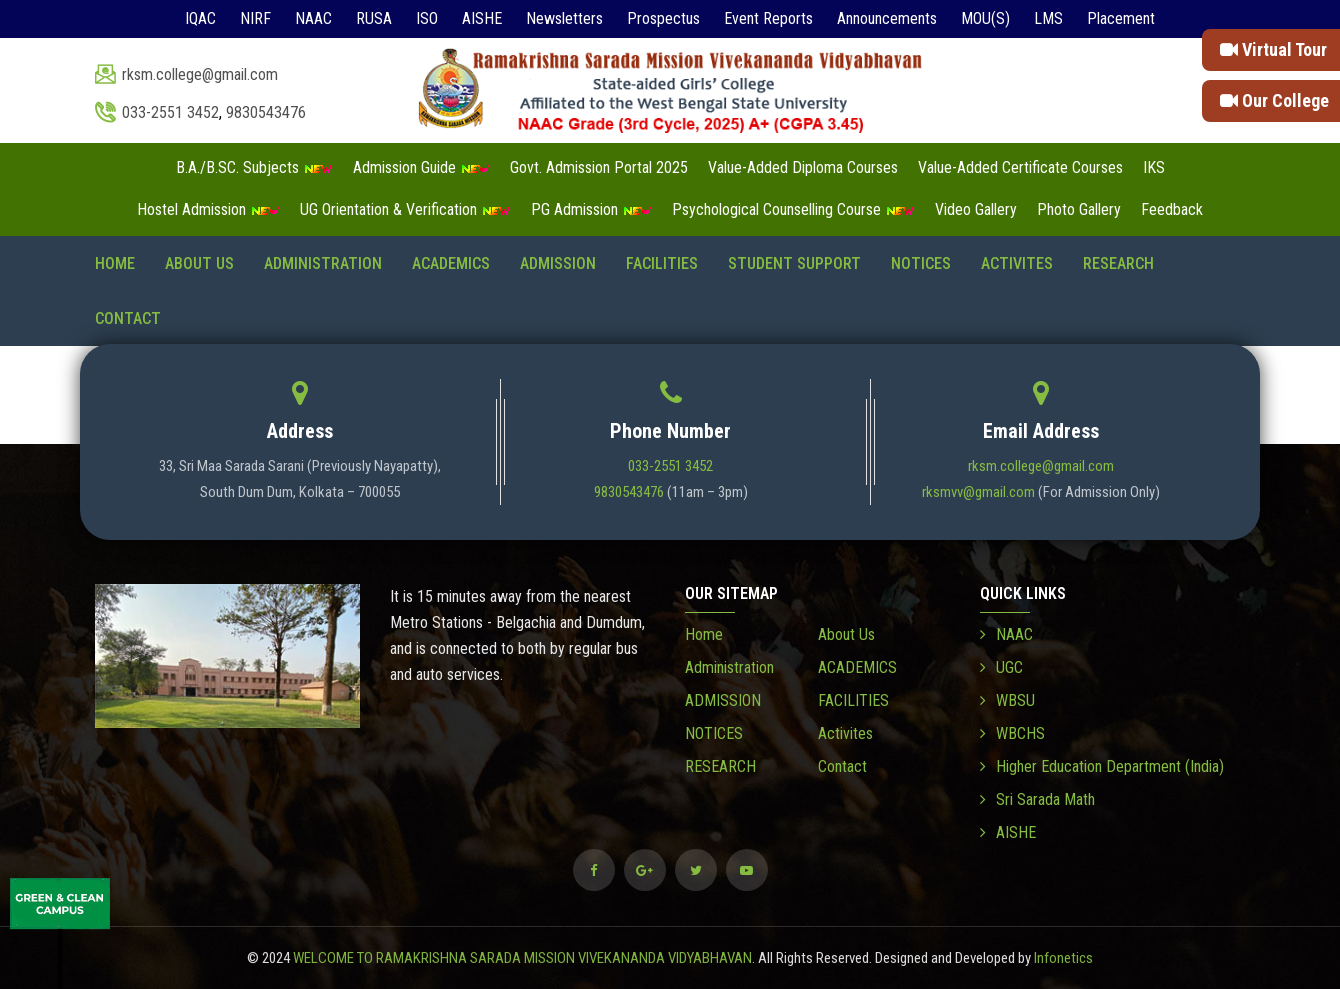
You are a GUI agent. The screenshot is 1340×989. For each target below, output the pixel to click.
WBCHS (1012, 733)
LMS (1048, 18)
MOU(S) (985, 18)
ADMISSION (558, 263)
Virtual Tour (1273, 49)
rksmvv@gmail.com (978, 492)
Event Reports (768, 18)
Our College (1274, 100)
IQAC (200, 18)
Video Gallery (976, 209)
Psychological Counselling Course (793, 209)
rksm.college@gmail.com (200, 74)
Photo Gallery (1079, 209)
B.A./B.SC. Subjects (254, 167)
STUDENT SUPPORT (794, 263)
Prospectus (663, 18)
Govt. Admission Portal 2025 (599, 167)
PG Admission (591, 209)
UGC (1001, 667)
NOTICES (921, 263)
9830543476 (266, 112)
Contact (128, 318)
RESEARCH (1118, 263)
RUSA (374, 18)
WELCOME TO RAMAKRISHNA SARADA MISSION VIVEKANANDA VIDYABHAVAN (522, 958)
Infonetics (1063, 958)
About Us (199, 263)
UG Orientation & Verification (405, 209)
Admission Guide (421, 167)
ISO (427, 18)
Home (115, 263)
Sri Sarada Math (1037, 799)
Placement (1121, 18)
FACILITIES (662, 263)
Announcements (887, 18)
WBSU (1007, 700)
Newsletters (564, 18)
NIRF (255, 18)
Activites (1017, 263)
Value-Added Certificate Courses (1020, 167)
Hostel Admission (208, 209)
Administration (323, 263)
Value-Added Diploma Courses (803, 167)
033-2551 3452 (170, 112)
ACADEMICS (451, 263)
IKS (1154, 167)
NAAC (313, 18)
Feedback (1172, 209)
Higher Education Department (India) (1102, 766)
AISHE (482, 18)
